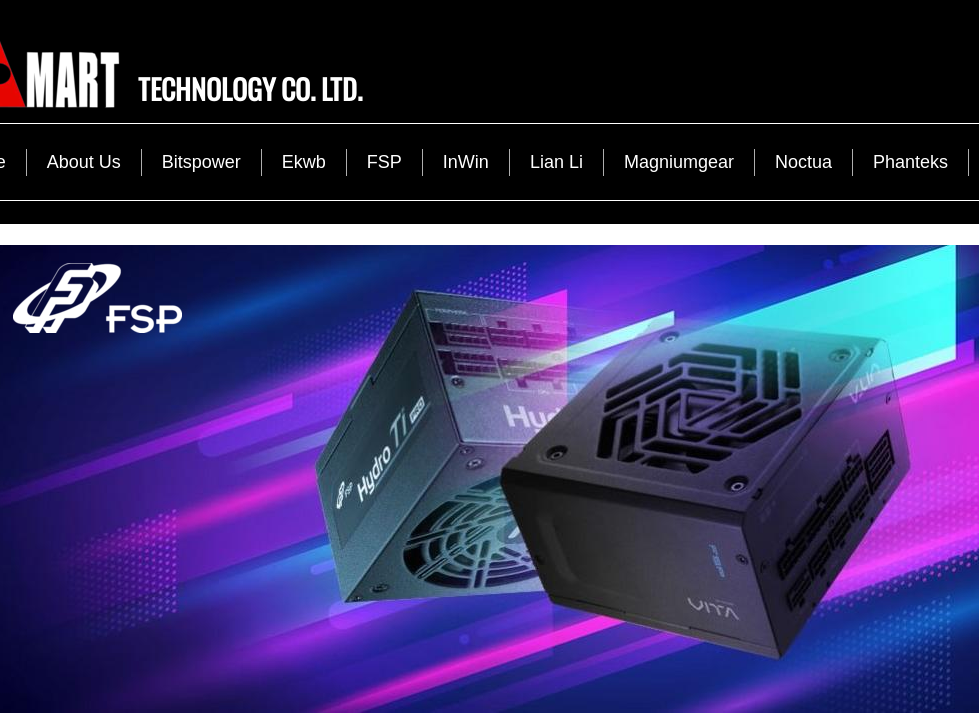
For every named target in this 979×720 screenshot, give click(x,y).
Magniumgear (679, 162)
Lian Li (556, 162)
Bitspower (201, 162)
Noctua (803, 162)
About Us (84, 162)
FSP (384, 162)
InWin (466, 162)
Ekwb (304, 162)
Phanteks (910, 162)
